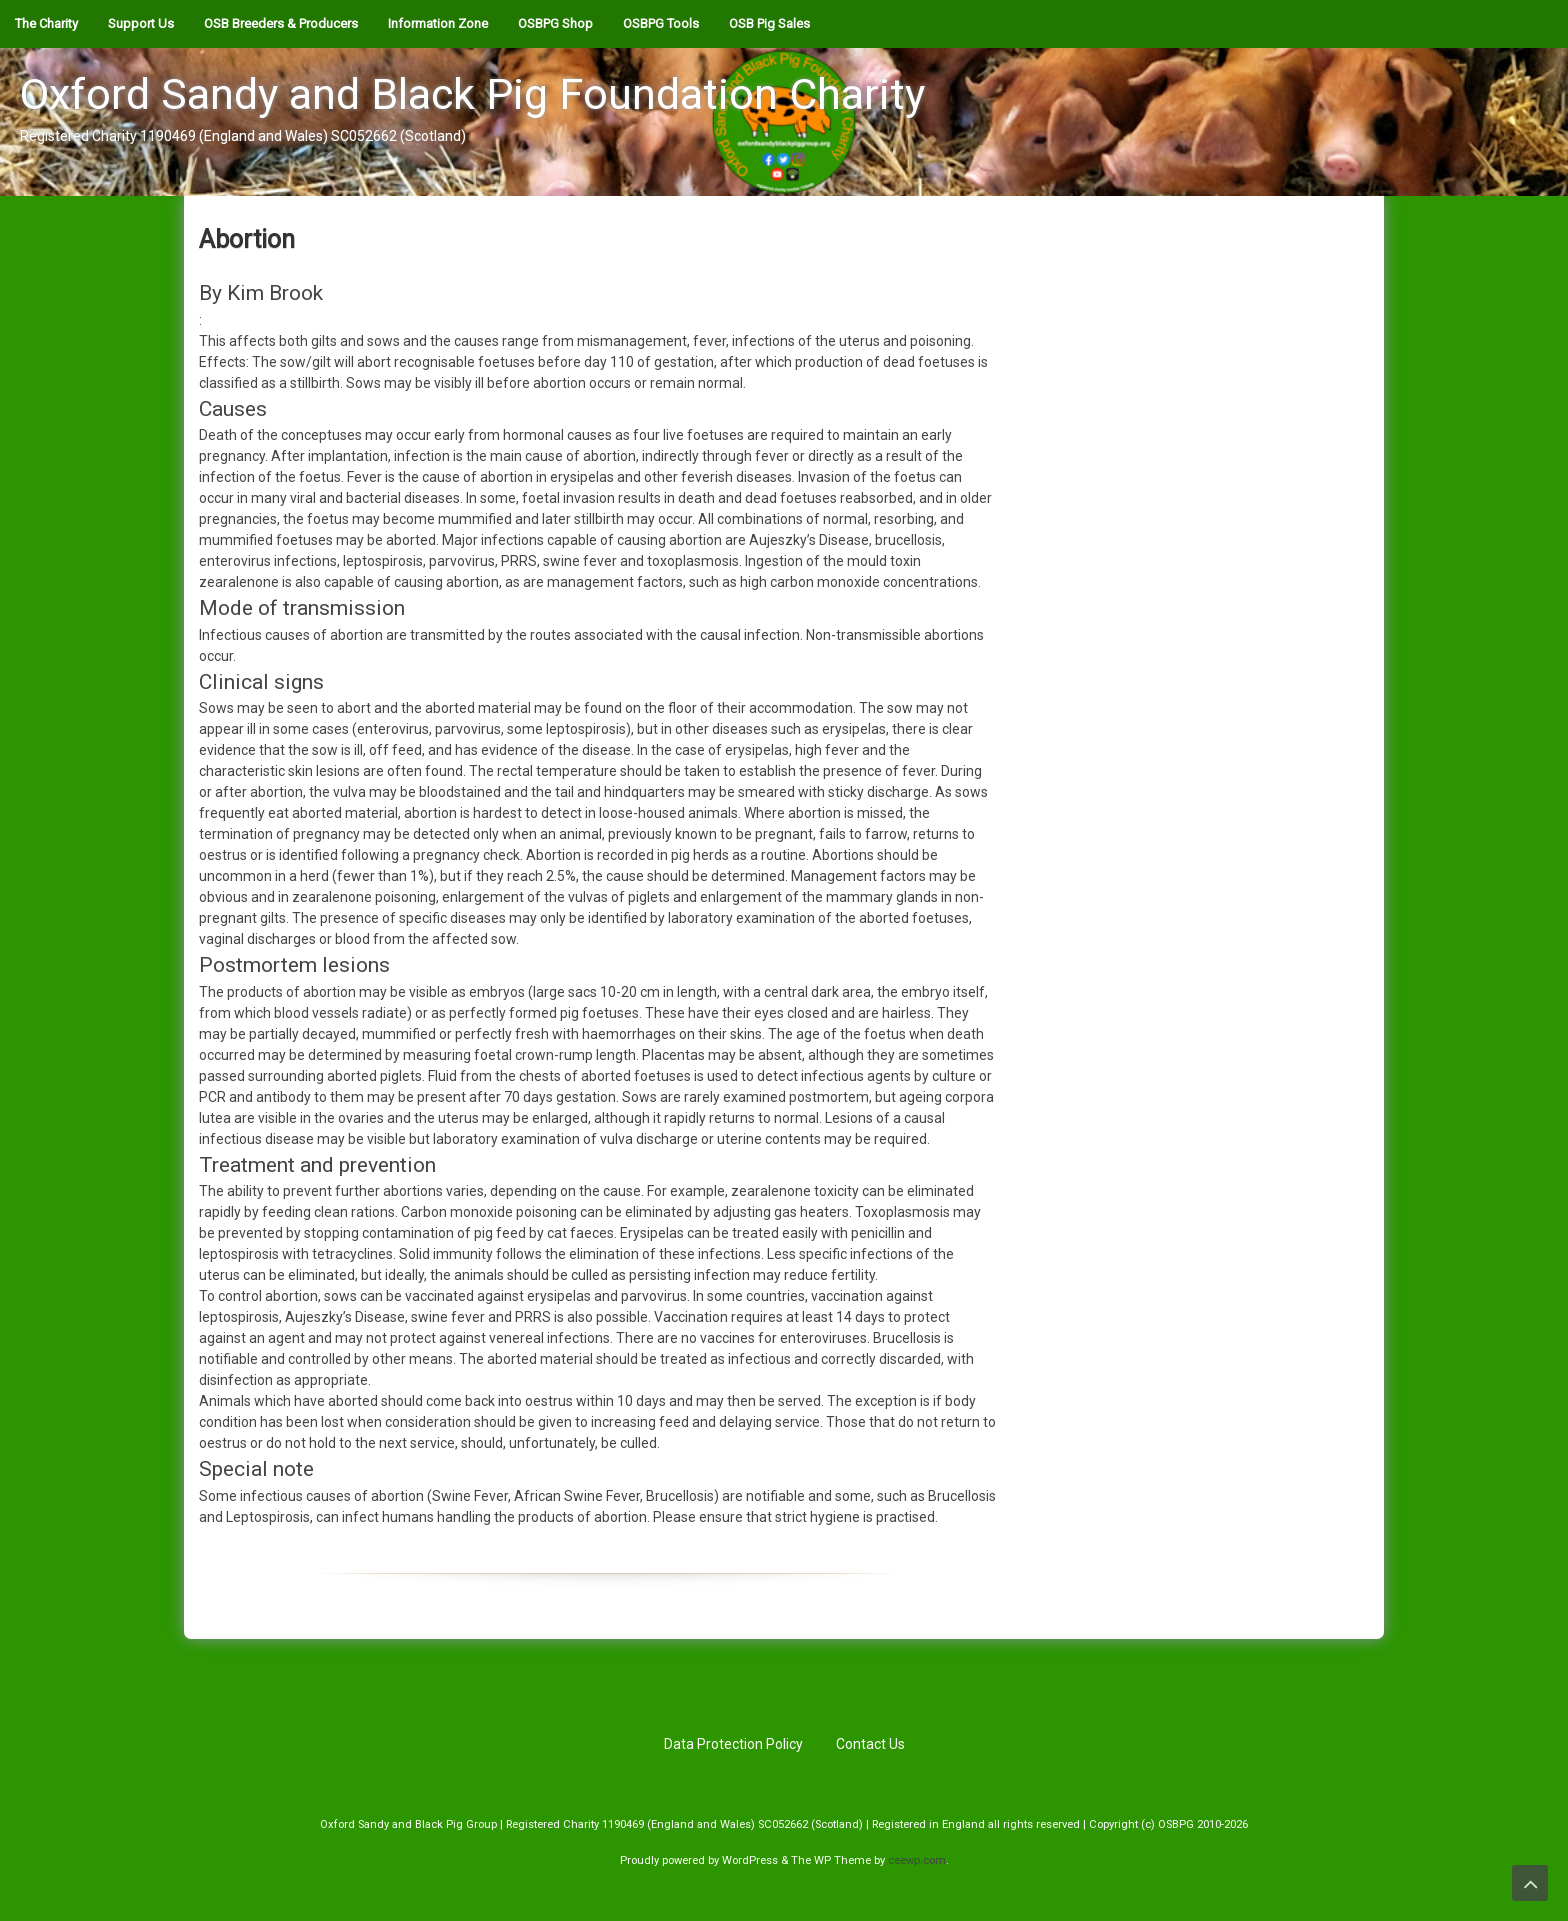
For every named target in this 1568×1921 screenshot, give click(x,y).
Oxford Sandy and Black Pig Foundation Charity (472, 94)
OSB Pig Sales (769, 23)
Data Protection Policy (733, 1744)
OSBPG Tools (661, 23)
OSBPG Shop (555, 23)
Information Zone (438, 23)
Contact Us (870, 1744)
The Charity (46, 23)
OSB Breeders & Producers (281, 23)
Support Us (141, 23)
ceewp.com (917, 1860)
